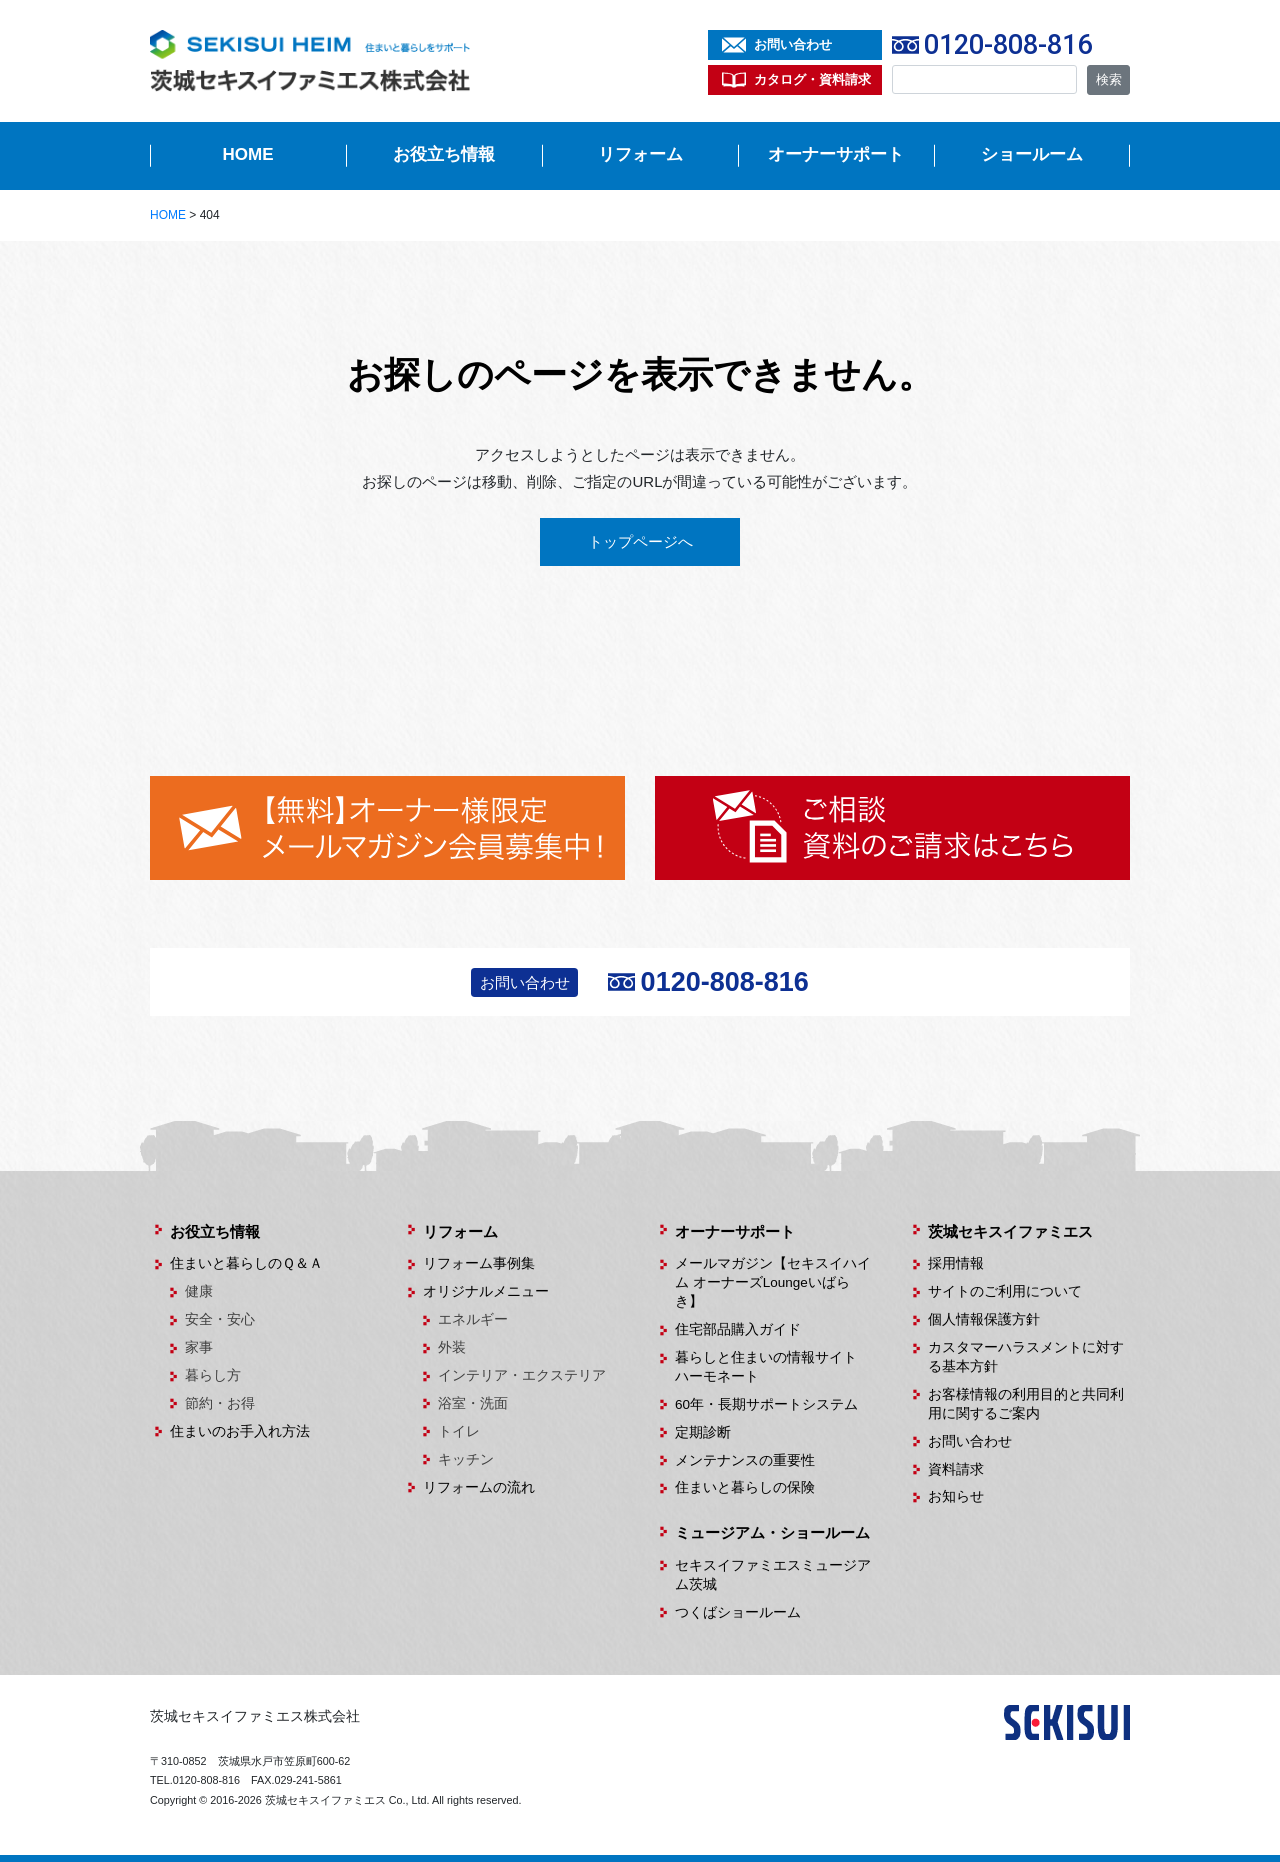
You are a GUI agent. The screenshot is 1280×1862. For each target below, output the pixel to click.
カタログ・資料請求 (812, 79)
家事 (199, 1347)
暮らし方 (213, 1375)
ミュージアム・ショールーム (772, 1532)
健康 (199, 1291)
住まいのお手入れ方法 (240, 1431)
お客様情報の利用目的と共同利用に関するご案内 (1026, 1404)
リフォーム (640, 154)
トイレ (459, 1431)
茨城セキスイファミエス (1010, 1231)
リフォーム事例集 (479, 1263)
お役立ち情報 (444, 154)
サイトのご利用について (1005, 1291)
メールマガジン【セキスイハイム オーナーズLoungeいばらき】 (773, 1282)
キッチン (466, 1459)
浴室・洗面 (473, 1403)
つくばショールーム (738, 1612)
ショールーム (1032, 154)
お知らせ (956, 1496)
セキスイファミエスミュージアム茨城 (773, 1575)
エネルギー (473, 1319)
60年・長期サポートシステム (766, 1404)
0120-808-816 (1008, 45)
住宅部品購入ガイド (738, 1329)
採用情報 (956, 1263)
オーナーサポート (836, 154)
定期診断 (703, 1432)
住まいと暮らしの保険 (745, 1487)
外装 (452, 1347)
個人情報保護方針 (984, 1319)
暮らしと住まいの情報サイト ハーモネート (773, 1367)
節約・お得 (220, 1403)
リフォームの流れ (479, 1487)
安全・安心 (220, 1319)
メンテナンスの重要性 (745, 1460)
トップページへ (640, 541)
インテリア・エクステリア (522, 1375)
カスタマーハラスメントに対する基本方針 (1026, 1357)
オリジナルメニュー (486, 1291)
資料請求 (956, 1469)
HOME (248, 154)
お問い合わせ (793, 44)
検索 (1109, 79)
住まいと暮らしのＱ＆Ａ (246, 1263)
